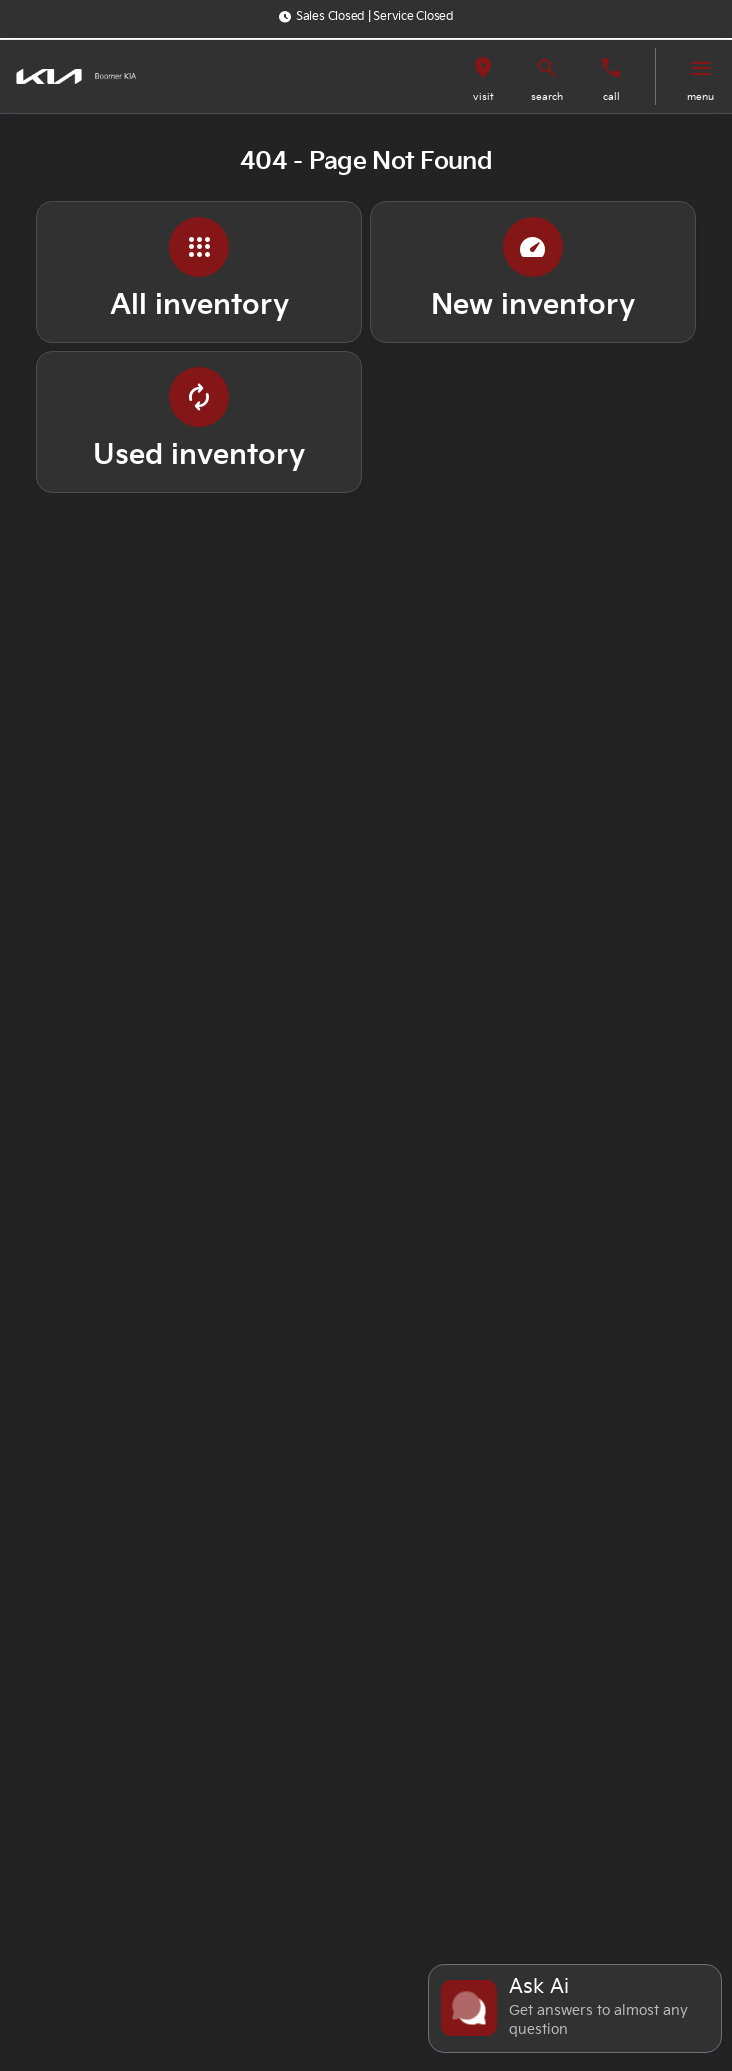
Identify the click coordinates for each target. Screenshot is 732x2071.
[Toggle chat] (575, 2008)
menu (700, 97)
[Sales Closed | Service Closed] (366, 17)
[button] (483, 76)
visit (483, 97)
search (547, 97)
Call (611, 97)
